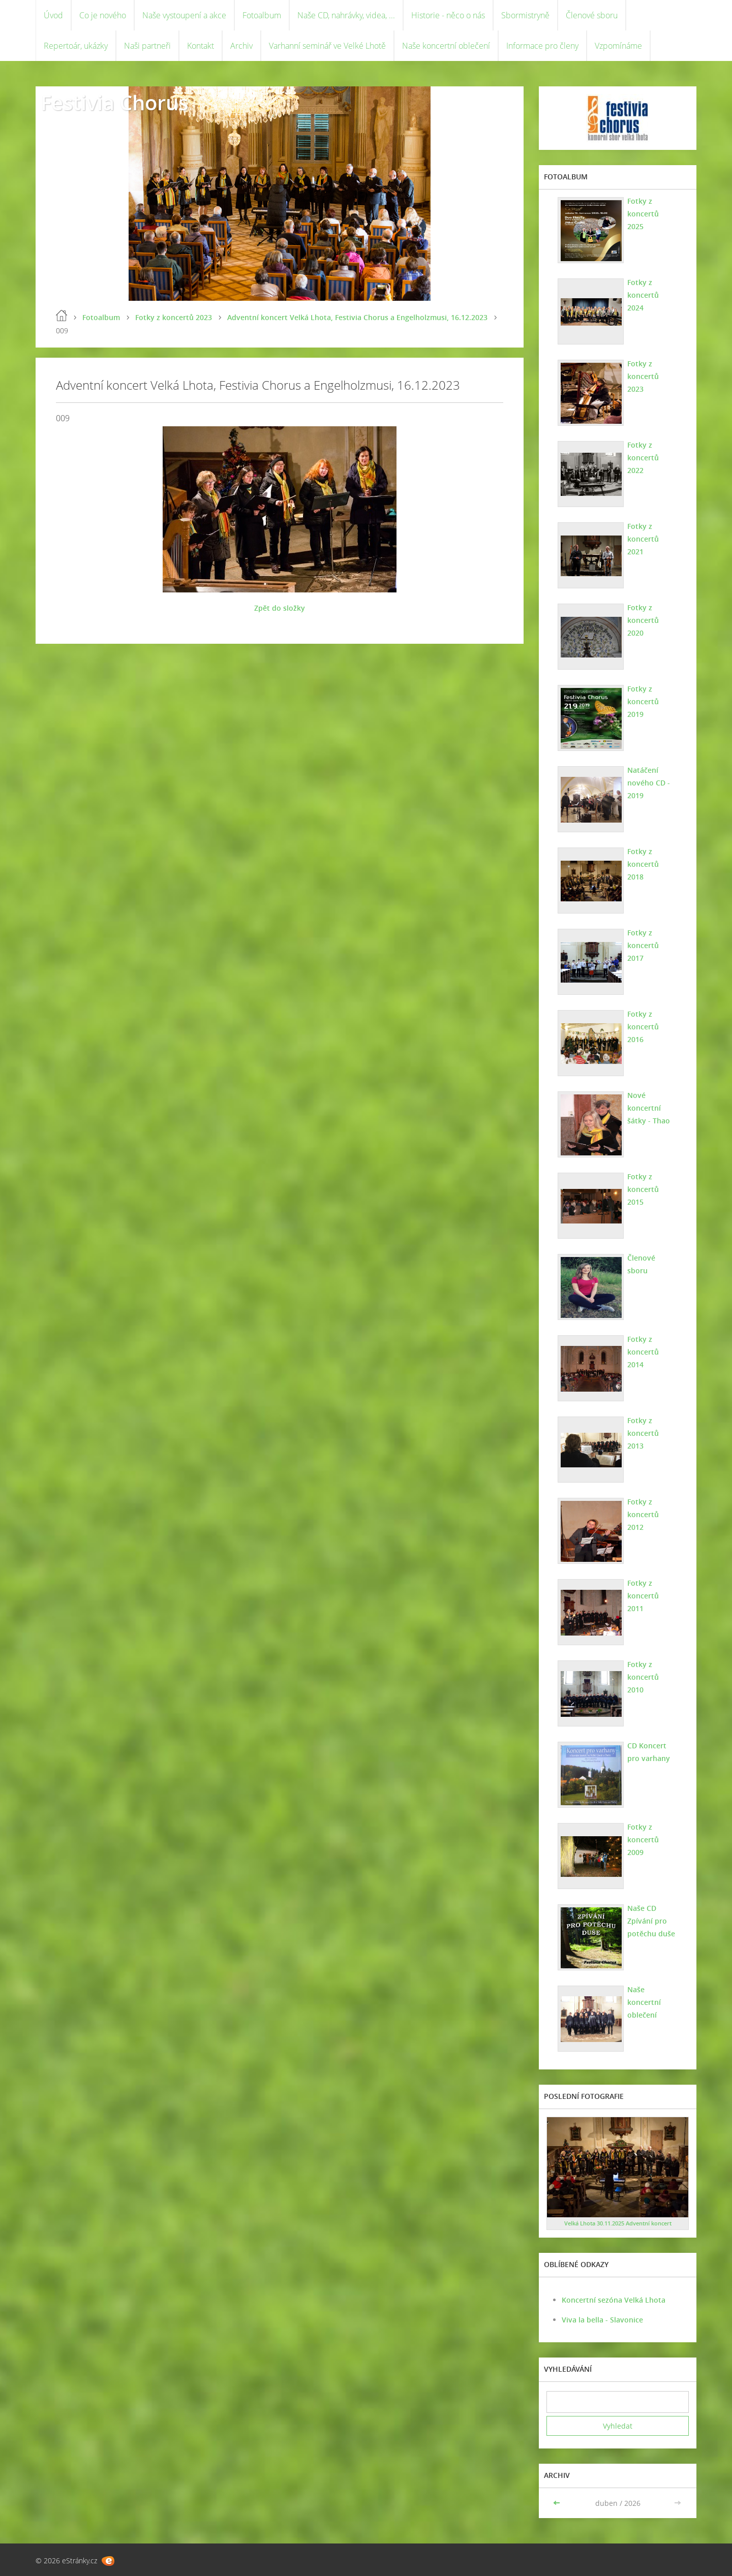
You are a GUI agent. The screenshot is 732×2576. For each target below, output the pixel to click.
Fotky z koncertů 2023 (173, 317)
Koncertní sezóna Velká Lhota (613, 2300)
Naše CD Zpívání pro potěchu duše (651, 1920)
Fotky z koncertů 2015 (643, 1189)
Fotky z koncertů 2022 (643, 457)
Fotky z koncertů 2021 (643, 538)
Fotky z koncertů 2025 (643, 213)
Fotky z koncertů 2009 (643, 1839)
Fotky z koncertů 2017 (643, 945)
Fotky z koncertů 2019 (643, 701)
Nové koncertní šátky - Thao (648, 1107)
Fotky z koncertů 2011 (643, 1595)
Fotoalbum (261, 15)
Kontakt (200, 45)
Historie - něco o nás (448, 15)
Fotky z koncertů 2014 (643, 1351)
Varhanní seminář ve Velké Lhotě (327, 45)
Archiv (241, 45)
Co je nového (102, 15)
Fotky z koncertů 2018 (643, 864)
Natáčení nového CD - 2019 (648, 782)
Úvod (53, 15)
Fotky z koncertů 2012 (643, 1514)
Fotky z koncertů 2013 (643, 1433)
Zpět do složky (279, 608)
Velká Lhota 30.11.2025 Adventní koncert (618, 2223)
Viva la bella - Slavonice (602, 2319)
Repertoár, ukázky (76, 45)
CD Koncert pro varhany (648, 1752)
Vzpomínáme (618, 45)
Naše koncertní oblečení (446, 45)
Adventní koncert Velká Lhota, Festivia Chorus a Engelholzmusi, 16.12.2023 (357, 317)
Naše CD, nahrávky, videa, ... (346, 15)
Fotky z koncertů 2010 (643, 1676)
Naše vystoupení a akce (184, 15)
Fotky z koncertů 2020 (643, 620)
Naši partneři (147, 45)
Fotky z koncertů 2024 (643, 294)
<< (558, 2503)
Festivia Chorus (114, 102)
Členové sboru (592, 15)
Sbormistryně (525, 15)
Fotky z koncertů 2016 (643, 1026)
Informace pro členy (542, 45)
